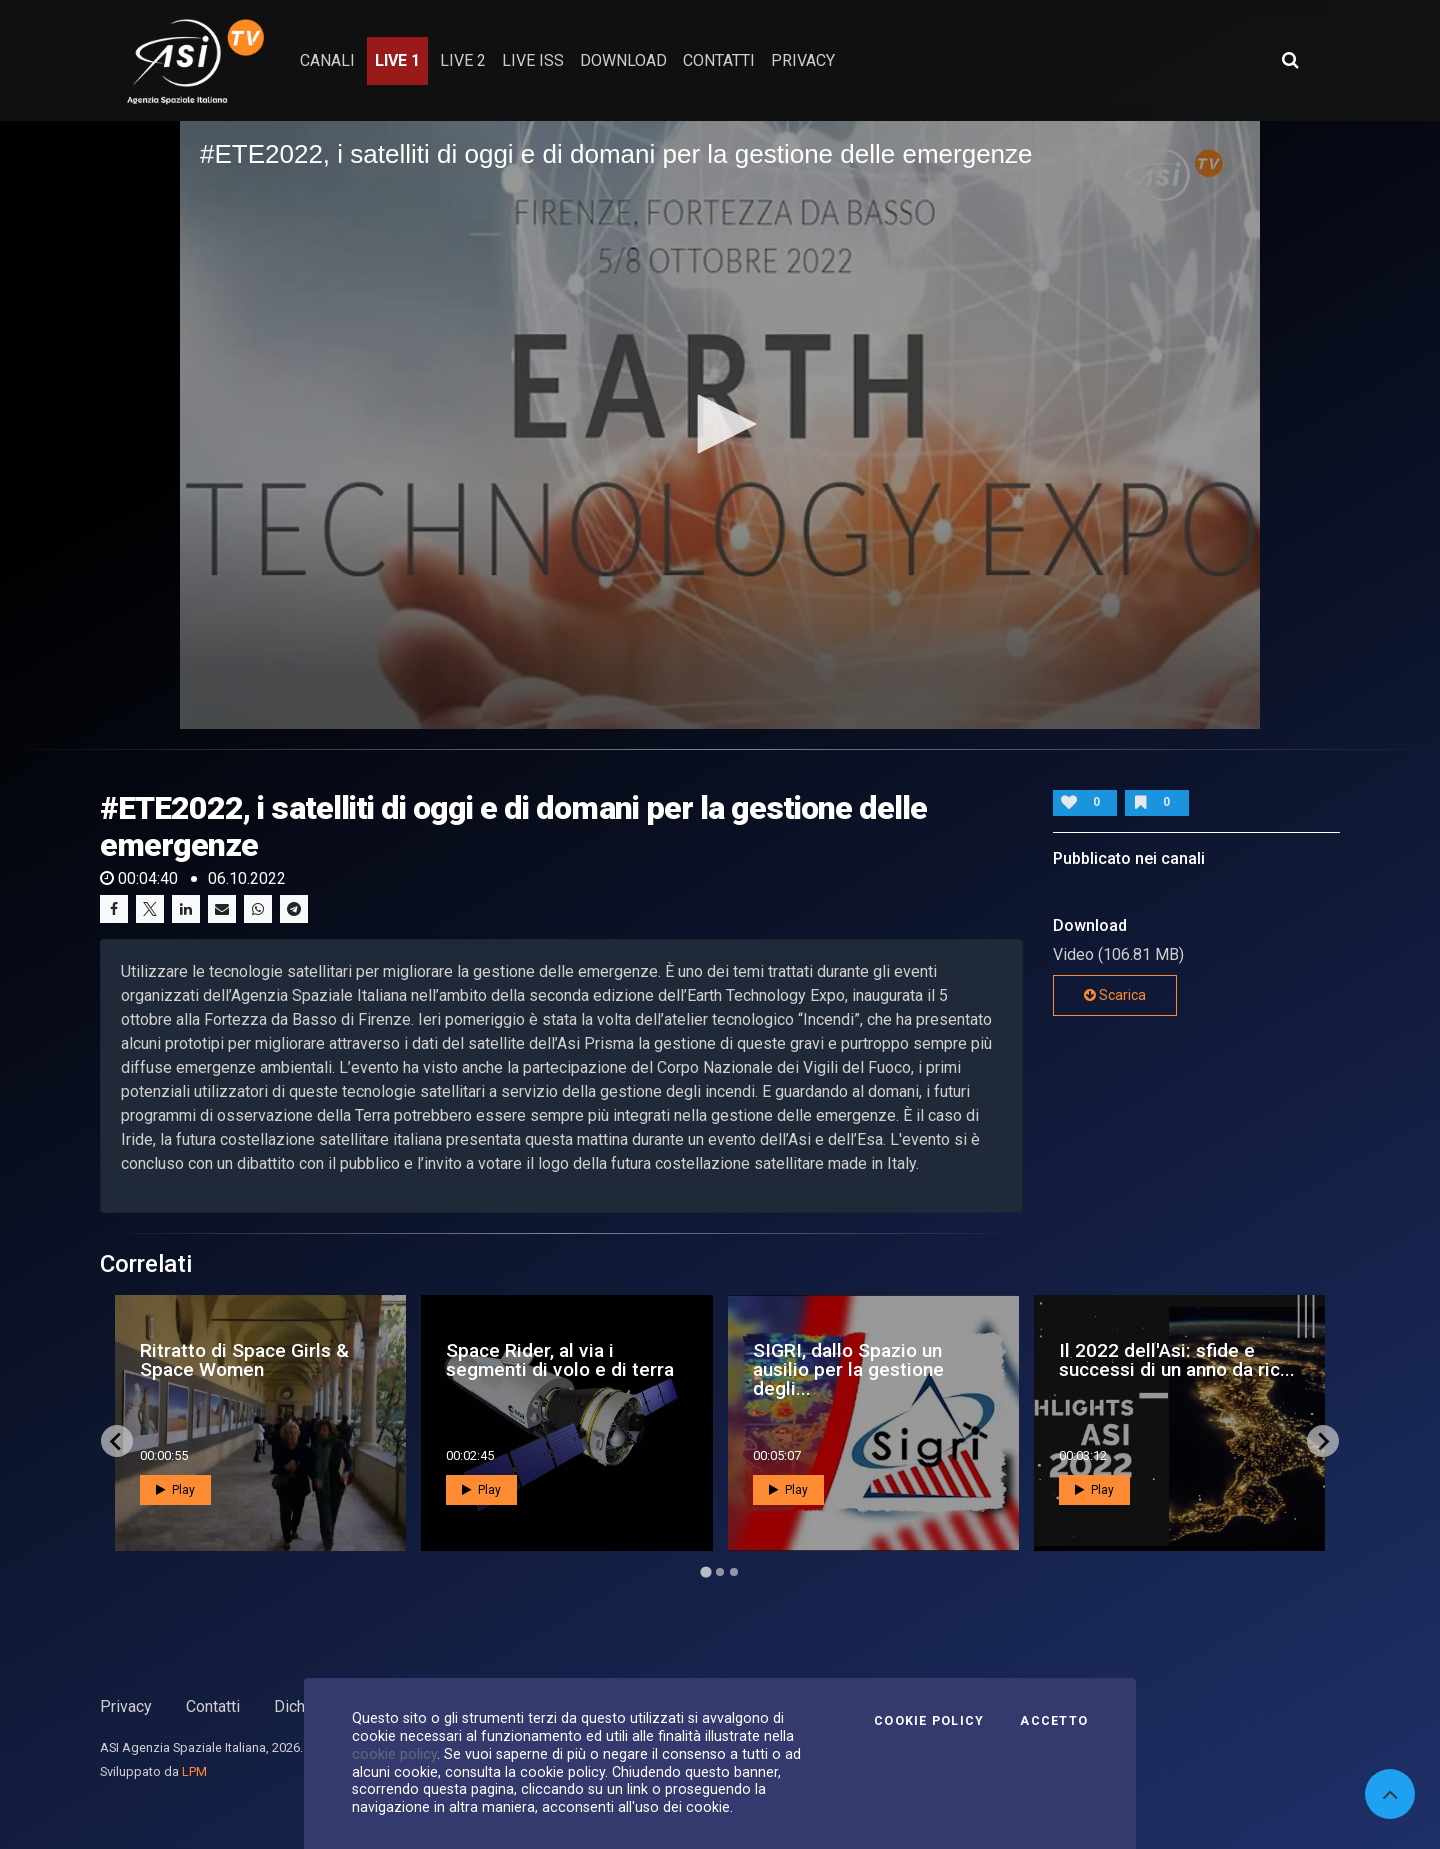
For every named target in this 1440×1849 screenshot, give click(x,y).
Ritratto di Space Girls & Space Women (244, 1360)
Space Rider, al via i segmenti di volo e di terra (560, 1360)
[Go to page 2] (720, 1572)
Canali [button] (327, 60)
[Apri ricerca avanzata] (1290, 60)
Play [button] (175, 1490)
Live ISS (533, 60)
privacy (803, 60)
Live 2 (463, 60)
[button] (720, 424)
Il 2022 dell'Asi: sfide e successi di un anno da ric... (1177, 1360)
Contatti (213, 1706)
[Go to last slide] (117, 1441)
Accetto (1054, 1721)
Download (623, 60)
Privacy (126, 1706)
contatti (719, 60)
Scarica (1115, 995)
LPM (194, 1771)
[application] (720, 425)
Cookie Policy (929, 1721)
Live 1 (397, 60)
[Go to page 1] (705, 1572)
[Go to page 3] (734, 1572)
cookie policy (394, 1754)
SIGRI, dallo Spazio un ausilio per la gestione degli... (848, 1369)
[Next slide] (1323, 1441)
